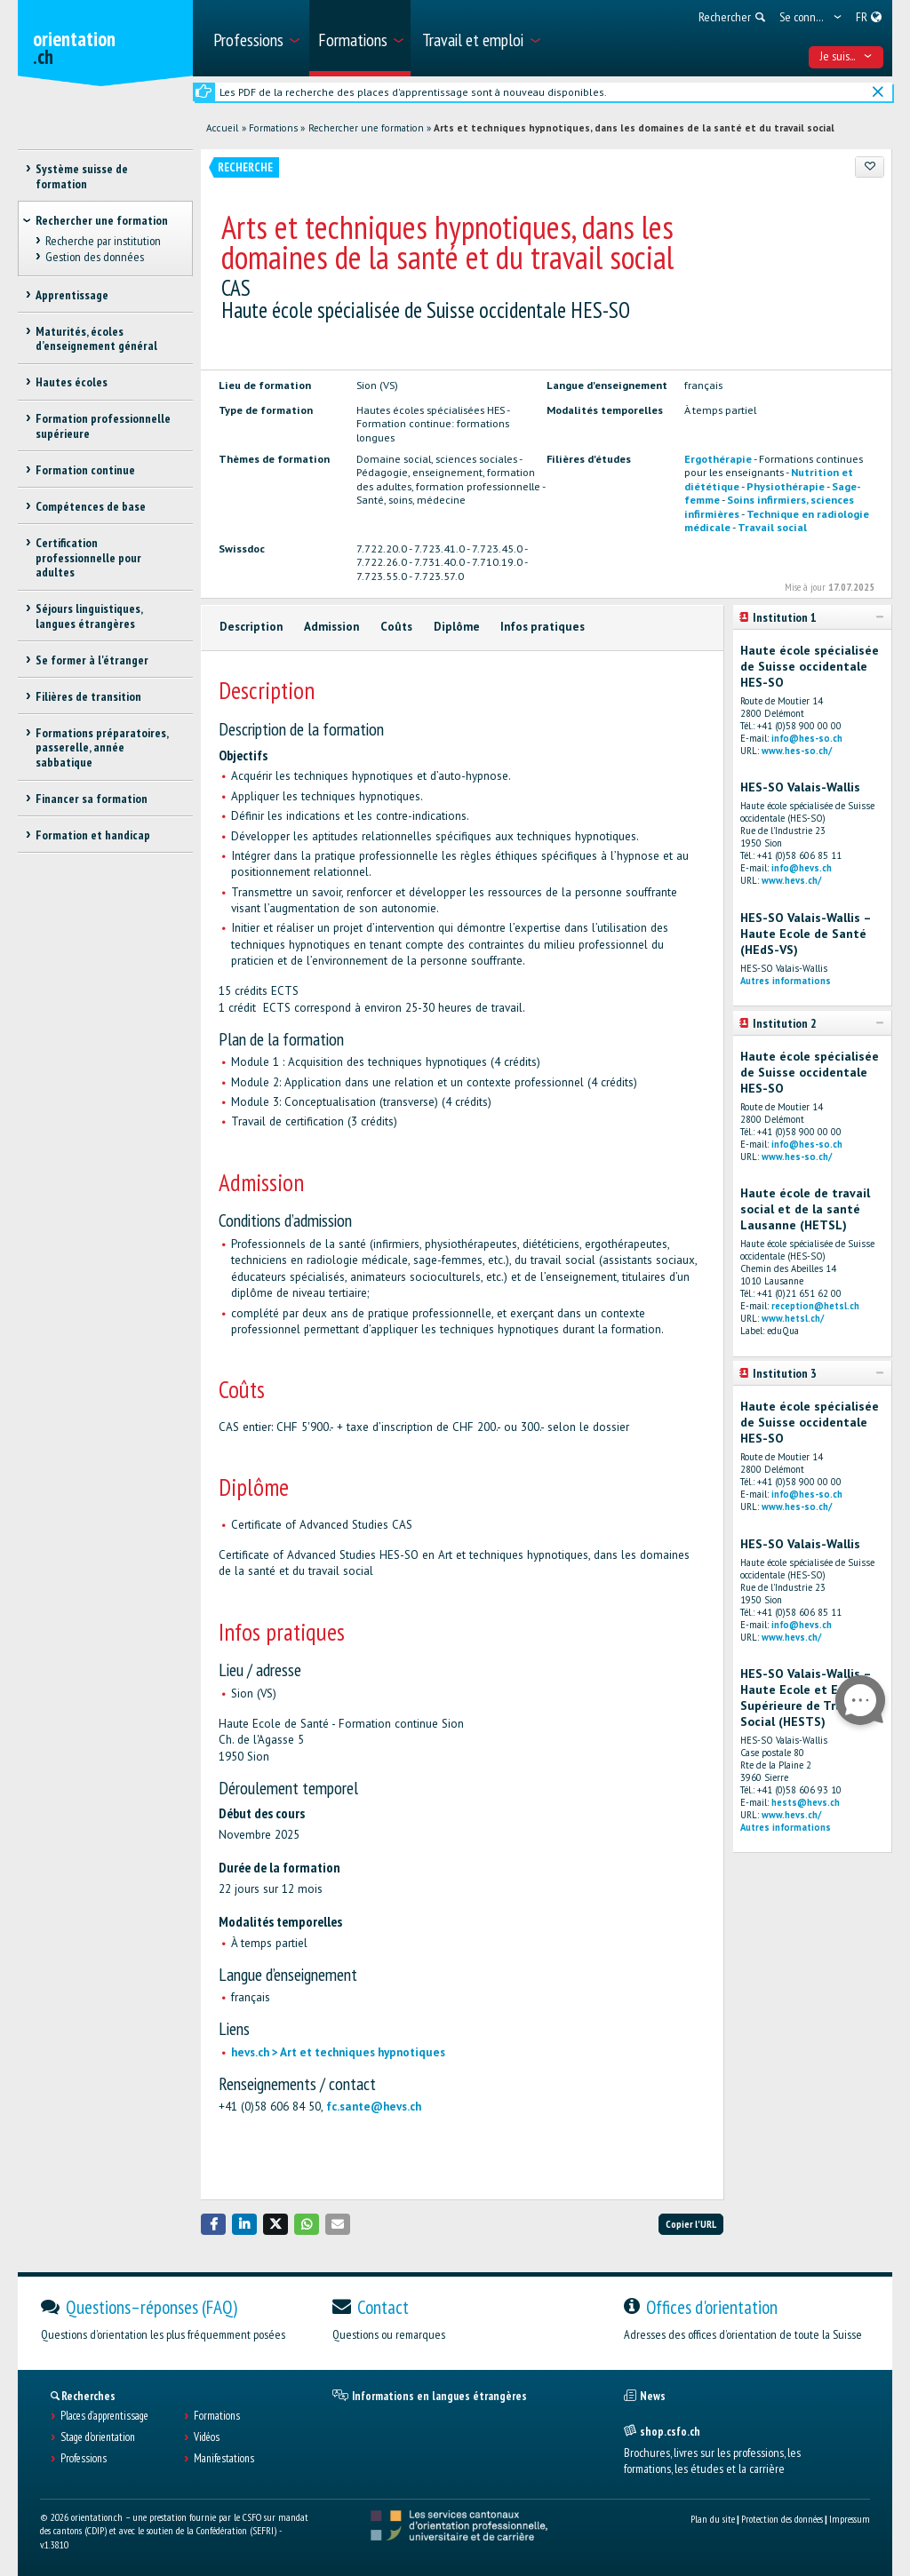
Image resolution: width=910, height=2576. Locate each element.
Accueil (222, 128)
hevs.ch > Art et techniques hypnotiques (338, 2052)
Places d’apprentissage (104, 2416)
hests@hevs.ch (805, 1802)
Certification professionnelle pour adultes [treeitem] (88, 558)
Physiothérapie (785, 486)
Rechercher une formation (366, 128)
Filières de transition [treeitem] (88, 696)
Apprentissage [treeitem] (72, 295)
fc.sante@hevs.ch (373, 2106)
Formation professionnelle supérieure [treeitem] (103, 425)
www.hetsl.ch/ (793, 1318)
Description (251, 626)
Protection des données (782, 2518)
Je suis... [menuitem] (846, 56)
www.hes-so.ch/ (797, 750)
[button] (213, 2224)
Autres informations (785, 980)
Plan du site (712, 2518)
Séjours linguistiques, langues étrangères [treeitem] (89, 616)
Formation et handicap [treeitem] (93, 835)
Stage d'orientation (97, 2437)
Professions (83, 2459)
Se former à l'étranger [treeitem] (92, 660)
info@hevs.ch (801, 868)
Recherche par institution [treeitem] (103, 241)
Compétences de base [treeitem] (91, 506)
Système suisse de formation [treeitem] (82, 176)
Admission (331, 626)
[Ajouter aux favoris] (869, 167)
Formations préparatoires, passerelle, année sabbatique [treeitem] (102, 748)
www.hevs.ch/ (791, 880)
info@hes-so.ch (806, 738)
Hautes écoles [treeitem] (72, 382)
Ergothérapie (718, 458)
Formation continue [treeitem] (85, 470)
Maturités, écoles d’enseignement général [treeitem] (96, 338)
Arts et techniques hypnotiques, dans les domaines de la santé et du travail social (634, 128)
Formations (273, 128)
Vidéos (207, 2437)
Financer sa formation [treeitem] (92, 799)
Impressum (849, 2518)
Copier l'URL (691, 2223)
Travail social (772, 527)
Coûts (396, 626)
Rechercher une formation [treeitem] (102, 220)
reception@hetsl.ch (815, 1306)
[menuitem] (255, 38)
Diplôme (457, 626)
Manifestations (224, 2459)
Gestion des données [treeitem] (94, 257)
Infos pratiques (542, 626)
